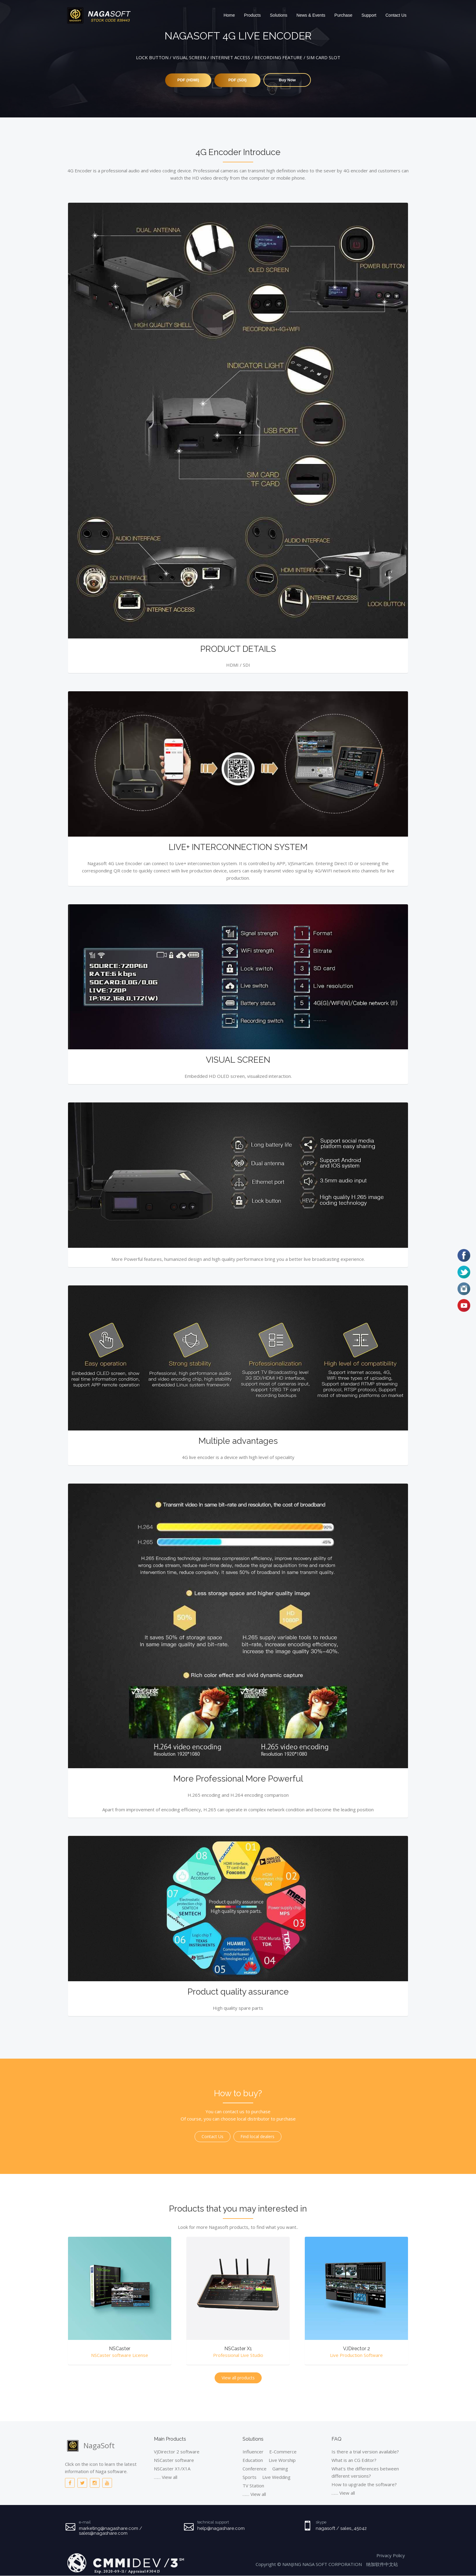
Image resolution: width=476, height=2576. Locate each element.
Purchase (343, 15)
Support (369, 15)
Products (252, 15)
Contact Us (396, 15)
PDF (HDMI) (186, 80)
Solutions (278, 15)
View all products (238, 2378)
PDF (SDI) (237, 80)
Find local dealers (257, 2137)
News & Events (311, 15)
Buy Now (289, 80)
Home (229, 15)
